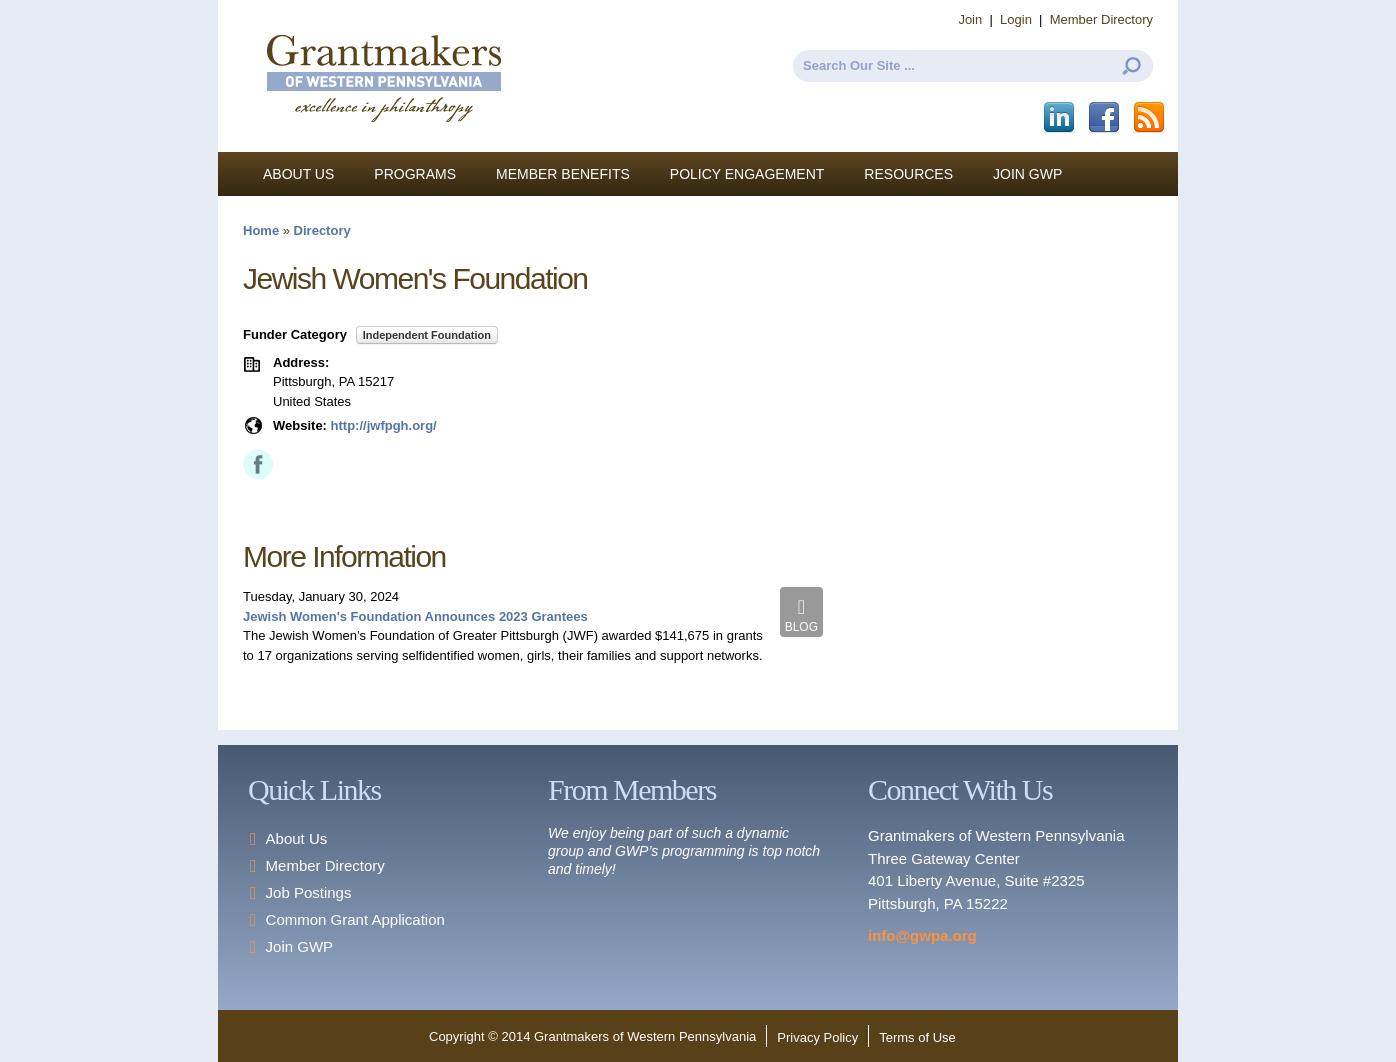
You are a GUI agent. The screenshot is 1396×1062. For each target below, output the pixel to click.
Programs (415, 174)
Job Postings (309, 892)
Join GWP (1027, 174)
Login (1016, 19)
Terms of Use (917, 1037)
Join (970, 19)
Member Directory (1101, 19)
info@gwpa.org (922, 935)
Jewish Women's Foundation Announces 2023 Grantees (415, 616)
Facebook (1105, 118)
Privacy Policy (817, 1037)
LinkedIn (1060, 118)
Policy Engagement (747, 174)
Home (261, 230)
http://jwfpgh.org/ (384, 425)
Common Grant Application (355, 919)
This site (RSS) (1150, 118)
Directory (322, 230)
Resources (908, 174)
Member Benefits (563, 174)
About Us (298, 174)
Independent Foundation (427, 335)
